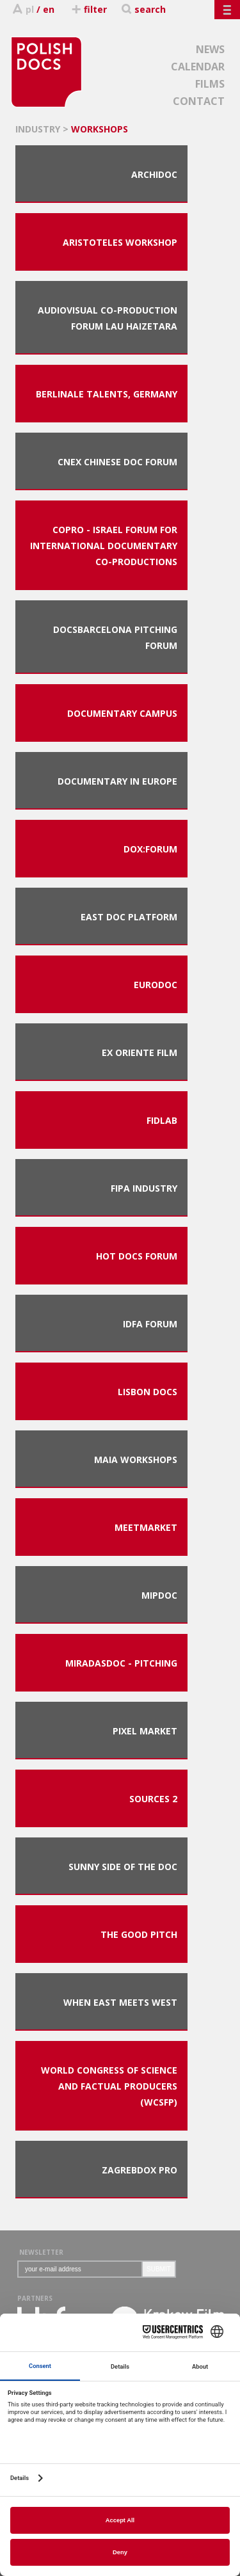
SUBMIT (159, 2269)
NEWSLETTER (41, 2252)
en (48, 9)
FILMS (210, 84)
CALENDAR (198, 67)
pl (30, 9)
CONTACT (199, 101)
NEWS (210, 49)
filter (89, 9)
